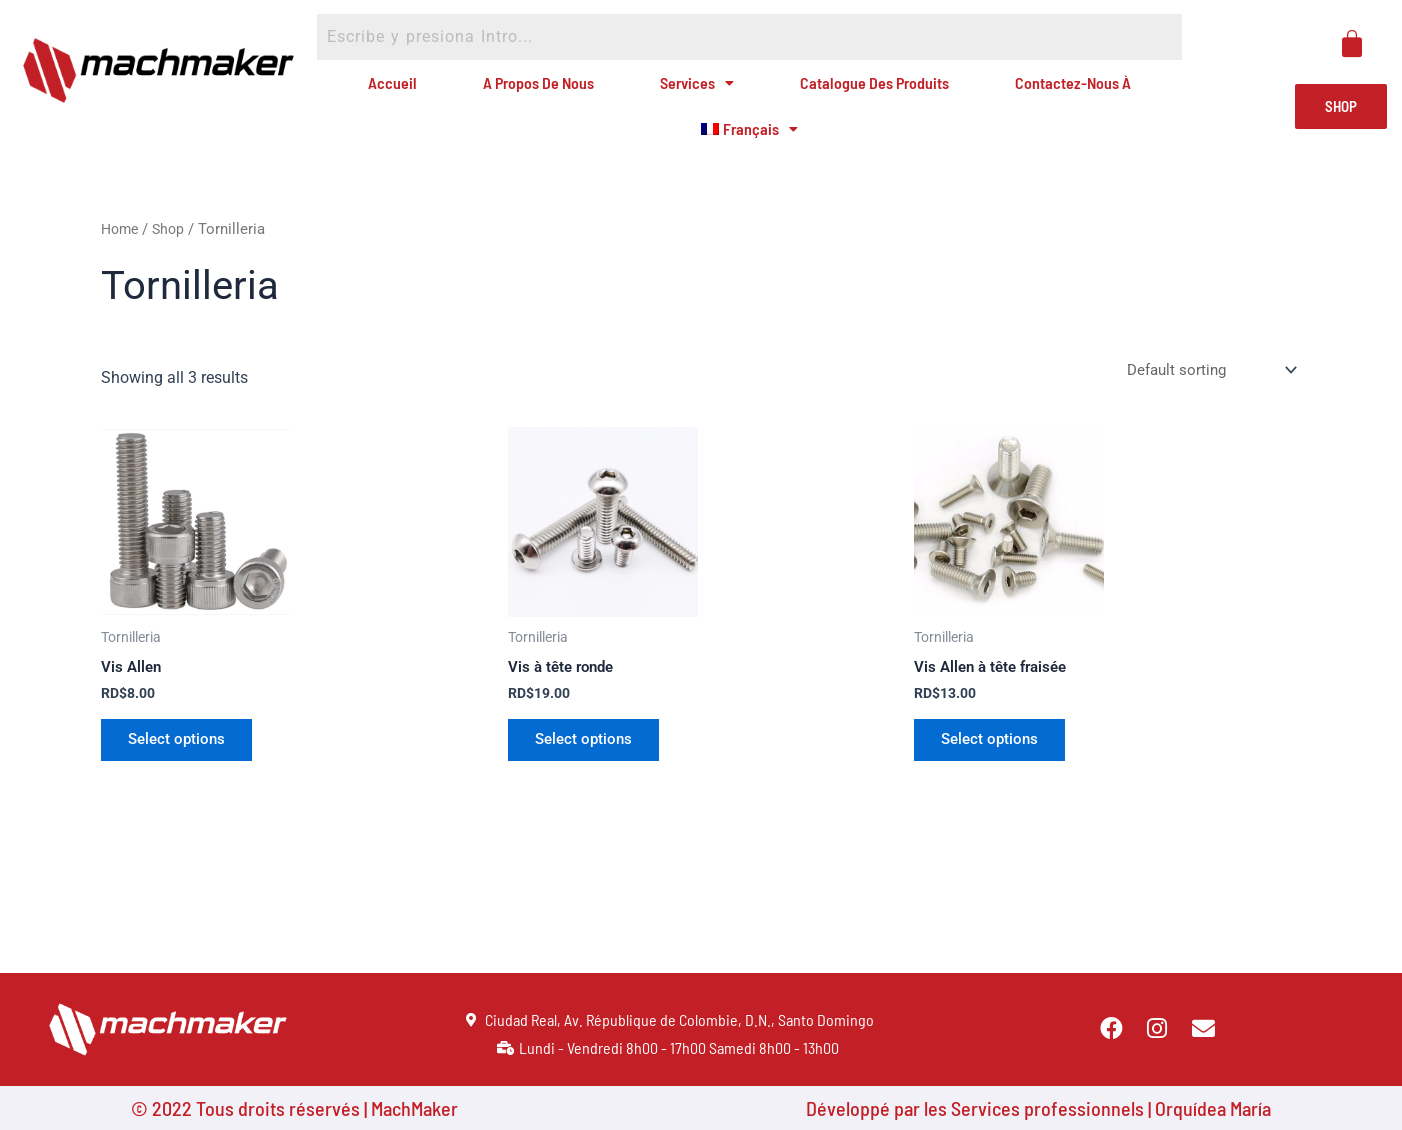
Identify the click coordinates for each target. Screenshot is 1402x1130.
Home (121, 263)
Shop (173, 263)
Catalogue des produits (857, 91)
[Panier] (1352, 44)
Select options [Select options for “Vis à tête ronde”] (589, 777)
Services (690, 91)
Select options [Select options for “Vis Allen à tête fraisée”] (995, 777)
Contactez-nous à (1049, 91)
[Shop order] (1206, 405)
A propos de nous (542, 91)
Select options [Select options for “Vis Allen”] (182, 777)
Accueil (410, 91)
